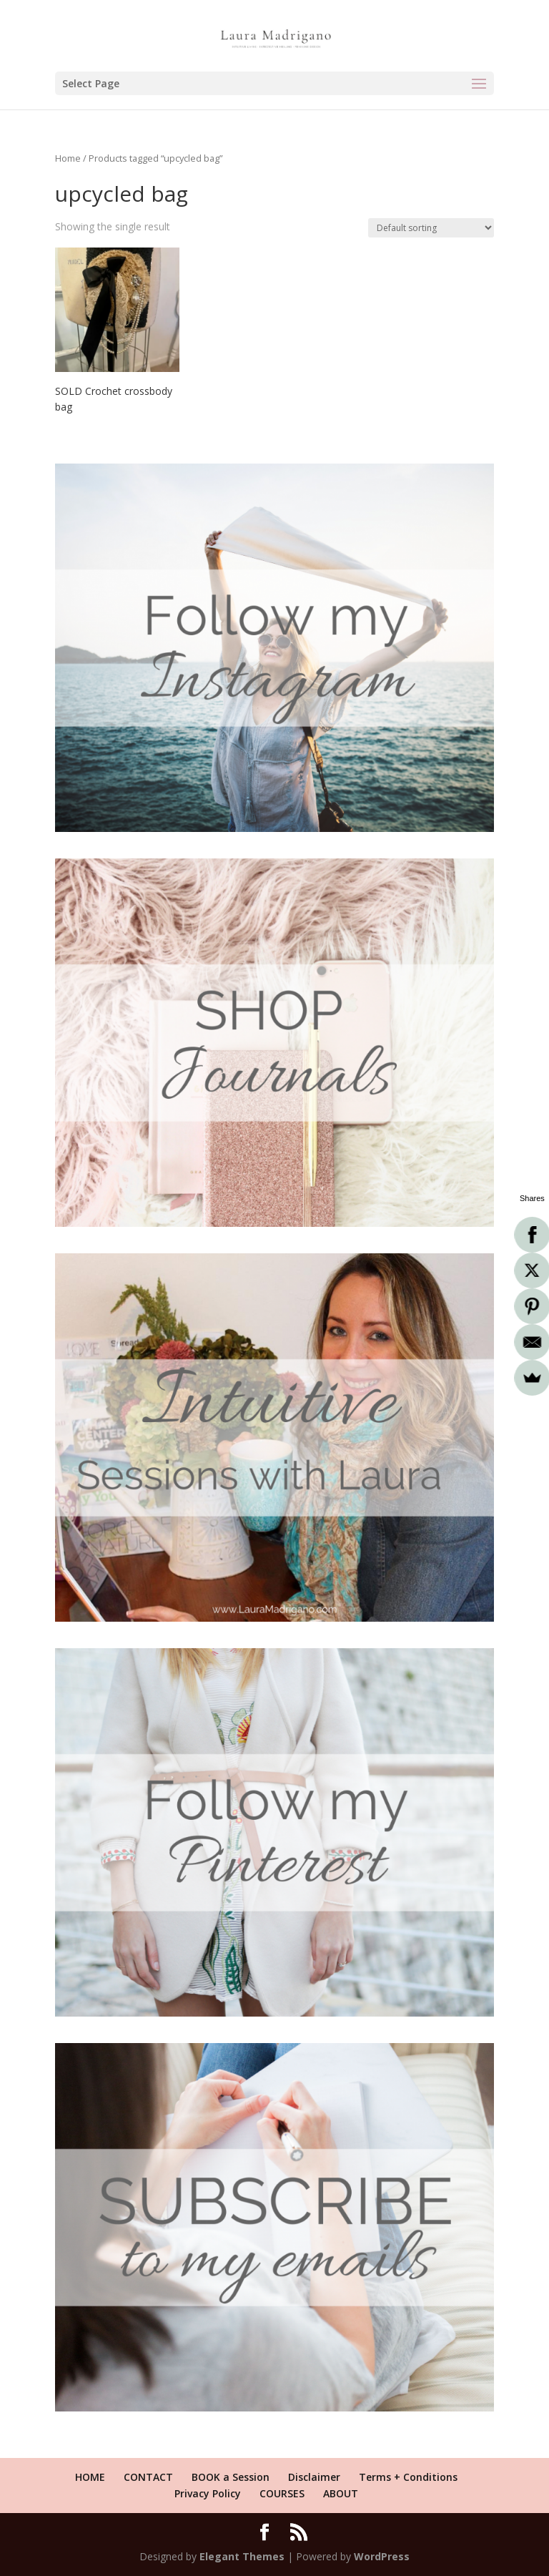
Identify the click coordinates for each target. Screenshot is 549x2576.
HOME (90, 2477)
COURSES (282, 2493)
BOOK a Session (230, 2477)
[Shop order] (431, 227)
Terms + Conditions (408, 2477)
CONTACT (148, 2477)
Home (68, 158)
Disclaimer (314, 2477)
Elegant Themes (242, 2556)
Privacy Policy (207, 2493)
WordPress (382, 2556)
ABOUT (340, 2493)
